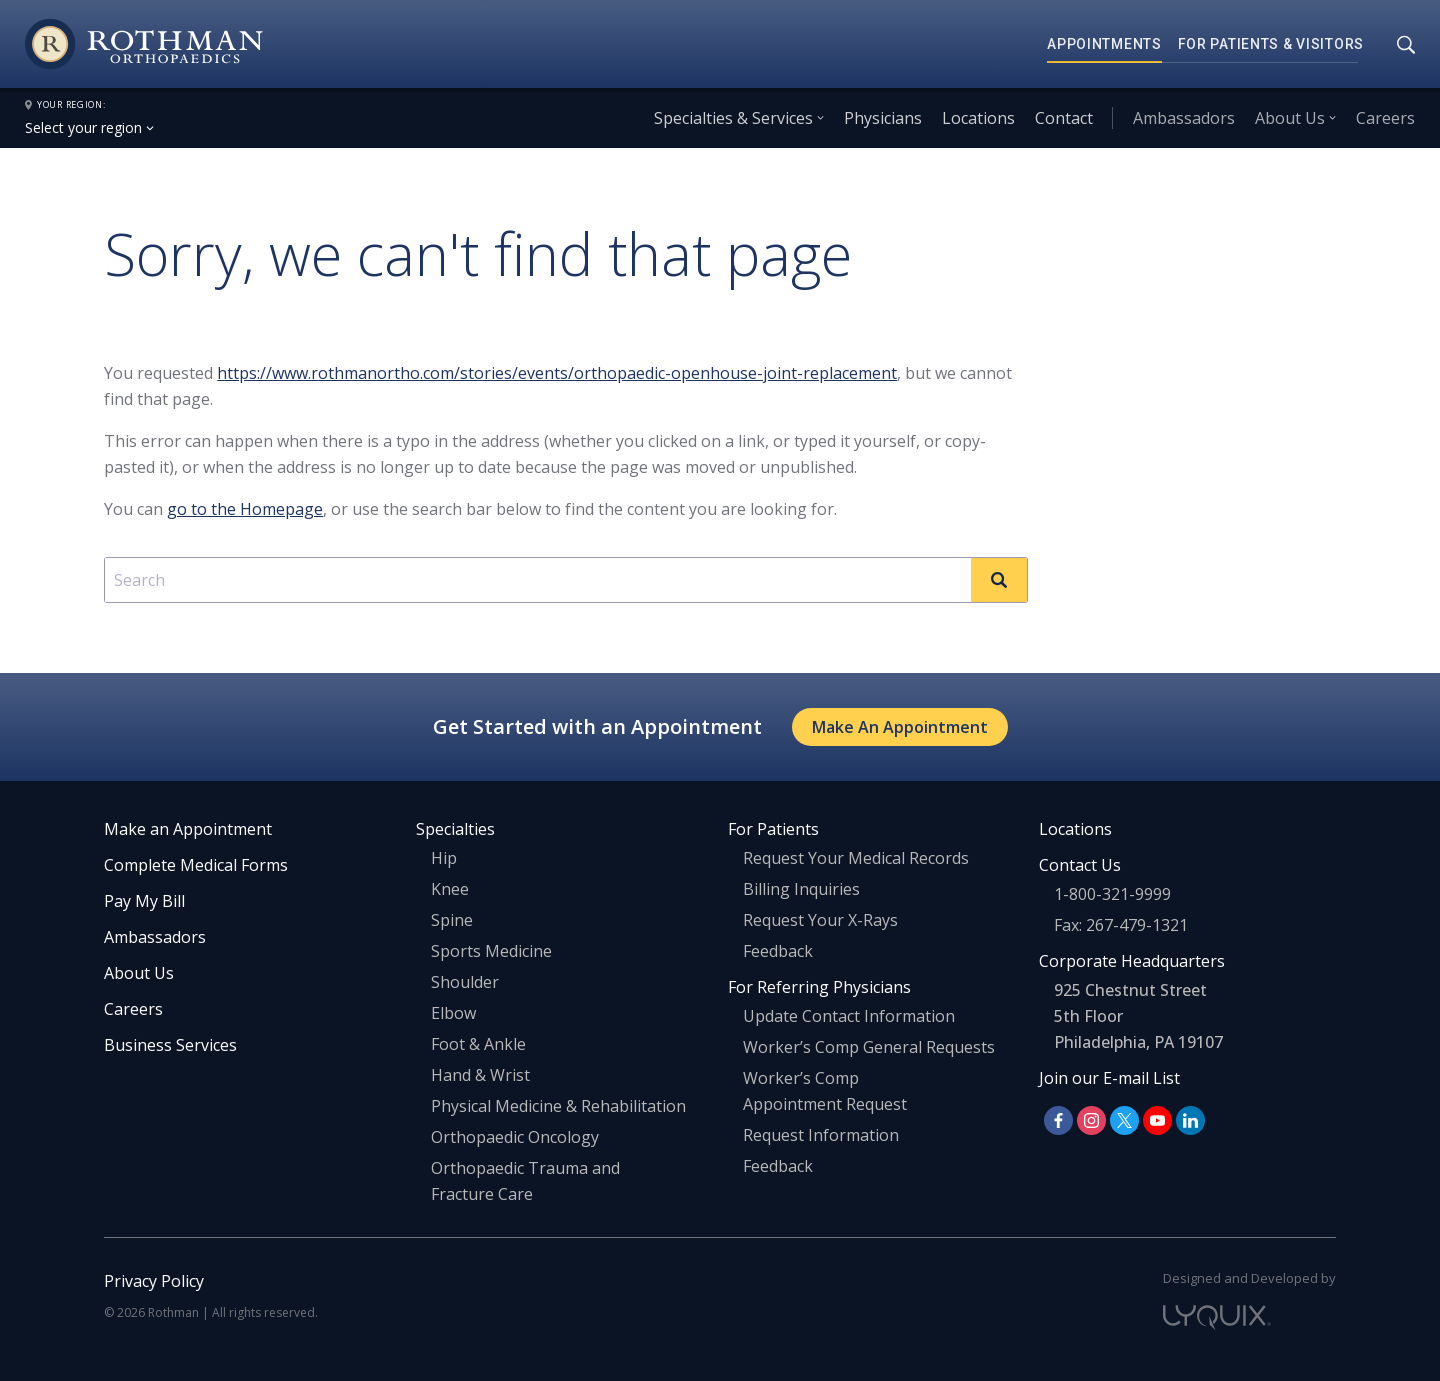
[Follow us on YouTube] (1157, 1120)
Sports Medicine (491, 951)
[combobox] (566, 580)
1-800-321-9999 (1112, 894)
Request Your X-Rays (820, 920)
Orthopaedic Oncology (515, 1137)
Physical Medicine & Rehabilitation (558, 1106)
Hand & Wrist (480, 1075)
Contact (1064, 118)
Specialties (455, 829)
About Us (1290, 118)
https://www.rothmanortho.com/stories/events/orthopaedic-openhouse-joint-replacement (557, 373)
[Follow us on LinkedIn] (1190, 1120)
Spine (452, 920)
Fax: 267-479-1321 (1121, 925)
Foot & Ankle (478, 1044)
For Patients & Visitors (1271, 44)
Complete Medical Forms (196, 865)
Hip (444, 858)
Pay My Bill (144, 901)
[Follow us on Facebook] (1058, 1120)
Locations (978, 118)
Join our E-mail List (1109, 1078)
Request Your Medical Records (856, 858)
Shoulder (465, 982)
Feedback (778, 951)
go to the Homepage (245, 509)
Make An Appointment (900, 727)
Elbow (453, 1013)
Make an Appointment (188, 829)
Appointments (1104, 44)
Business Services (170, 1045)
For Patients (773, 829)
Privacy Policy (154, 1281)
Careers (1385, 118)
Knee (450, 889)
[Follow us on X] (1124, 1120)
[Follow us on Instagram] (1091, 1120)
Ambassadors (1184, 118)
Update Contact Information (849, 1016)
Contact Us (1080, 865)
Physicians (883, 118)
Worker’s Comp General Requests (869, 1047)
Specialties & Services (733, 118)
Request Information (821, 1135)
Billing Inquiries (801, 889)
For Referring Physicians (819, 987)
